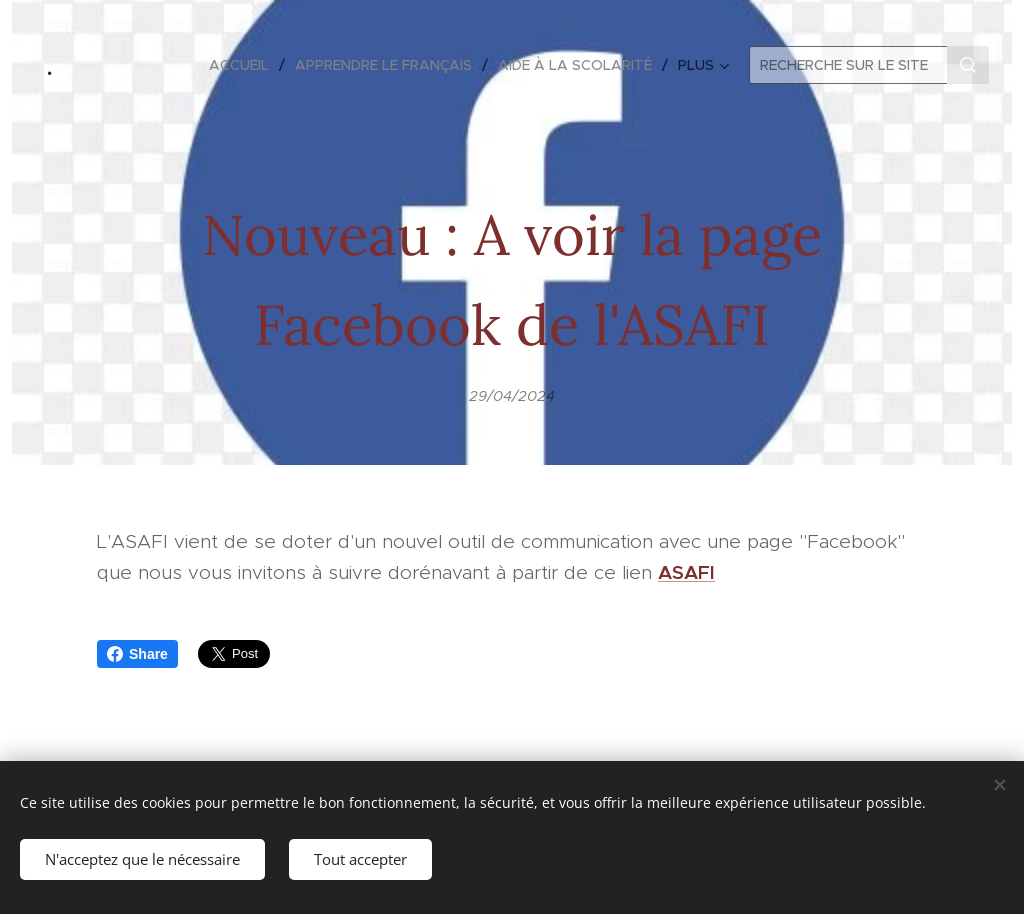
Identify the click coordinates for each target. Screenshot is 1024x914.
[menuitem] (244, 65)
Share (137, 654)
